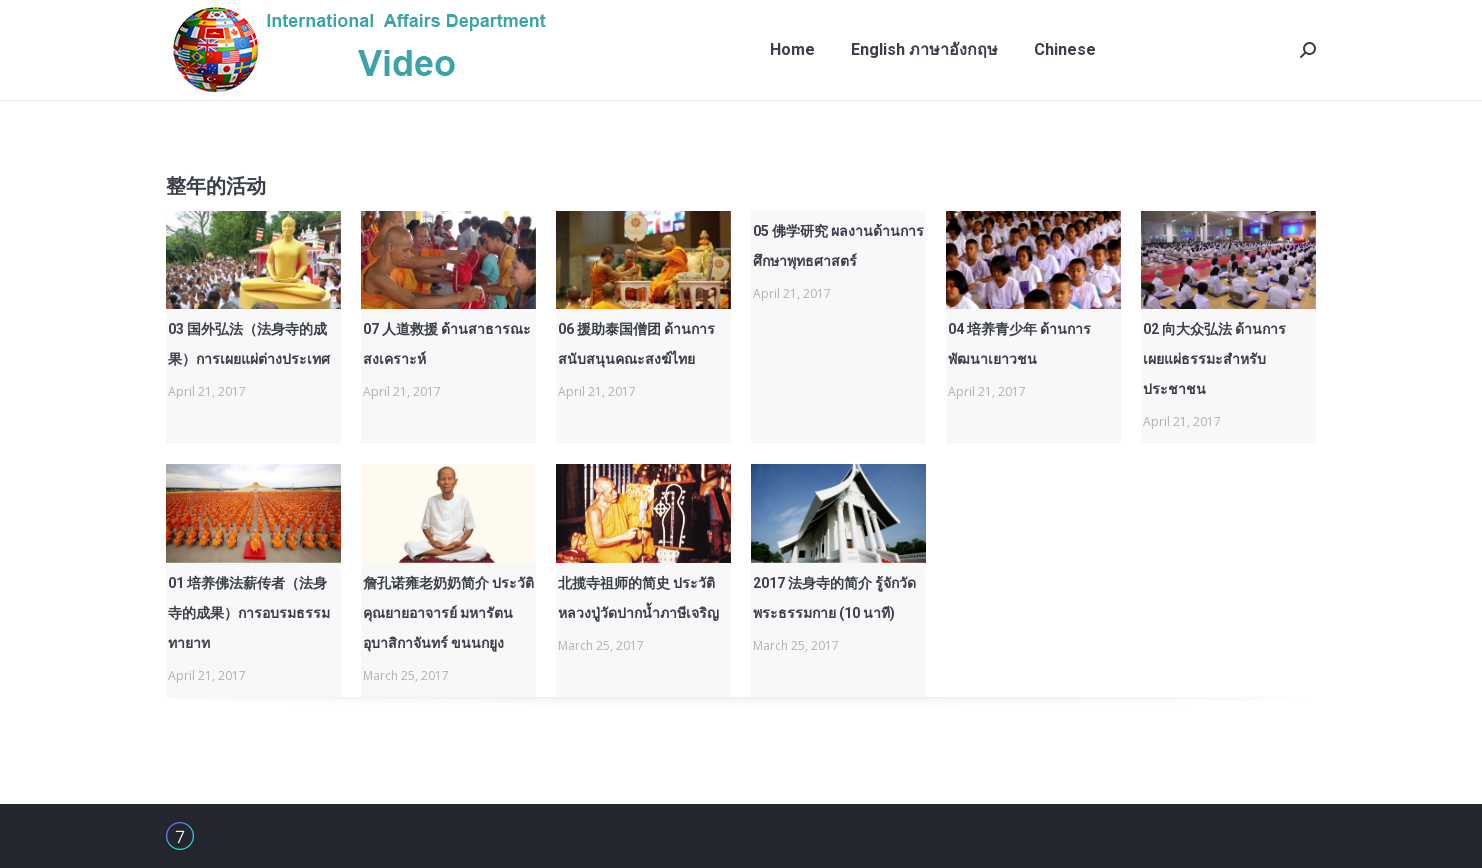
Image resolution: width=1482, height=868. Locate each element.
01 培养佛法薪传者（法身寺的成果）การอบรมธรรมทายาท (249, 613)
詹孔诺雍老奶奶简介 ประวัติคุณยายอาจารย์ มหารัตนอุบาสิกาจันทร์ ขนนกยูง (448, 613)
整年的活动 (216, 186)
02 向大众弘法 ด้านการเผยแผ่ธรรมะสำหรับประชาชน (1214, 359)
